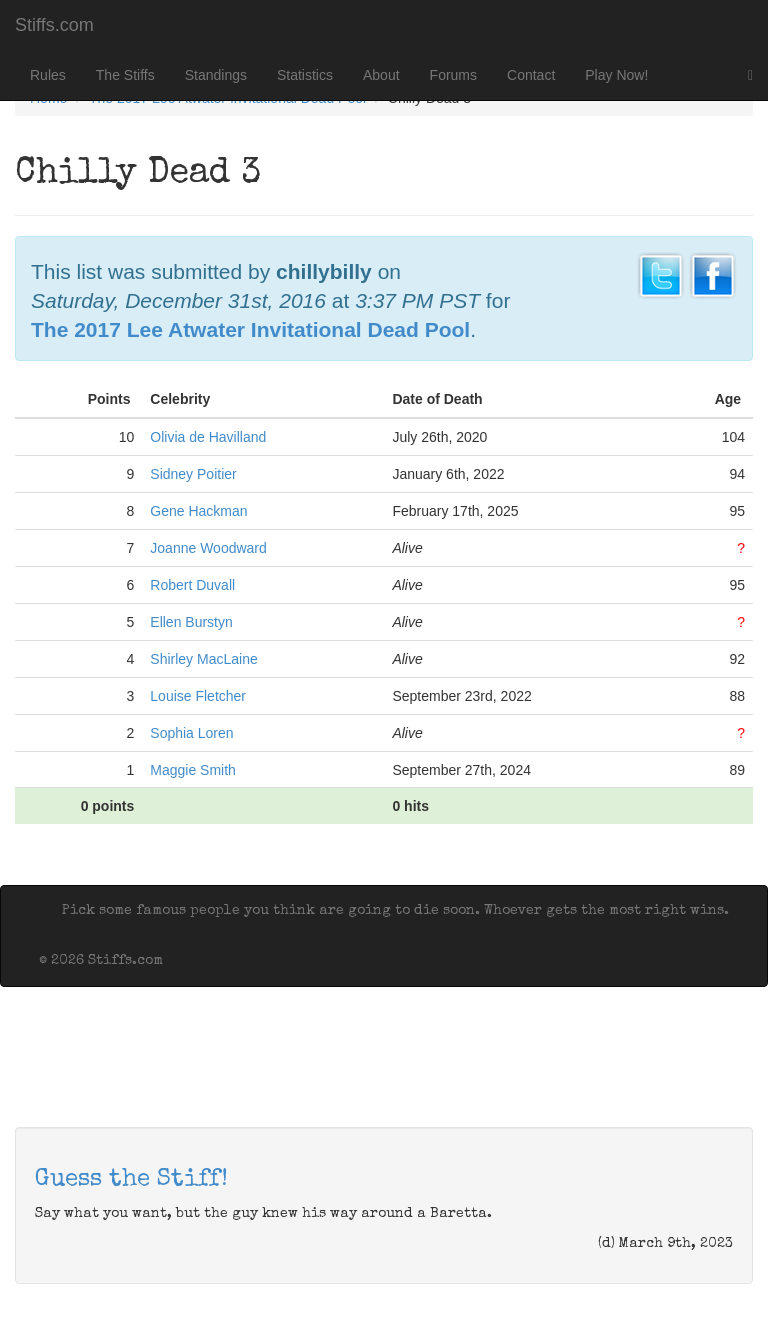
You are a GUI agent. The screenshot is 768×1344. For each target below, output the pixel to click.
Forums (453, 75)
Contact (531, 75)
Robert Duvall (192, 585)
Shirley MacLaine (203, 659)
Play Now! (616, 75)
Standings (216, 75)
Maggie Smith (193, 770)
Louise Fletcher (198, 696)
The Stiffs (125, 75)
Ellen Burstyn (191, 622)
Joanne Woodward (208, 548)
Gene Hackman (198, 511)
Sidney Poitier (193, 474)
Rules (48, 75)
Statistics (305, 75)
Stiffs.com (54, 25)
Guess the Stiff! (131, 1180)
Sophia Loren (191, 733)
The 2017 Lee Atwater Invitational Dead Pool (250, 329)
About (381, 75)
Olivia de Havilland (208, 437)
